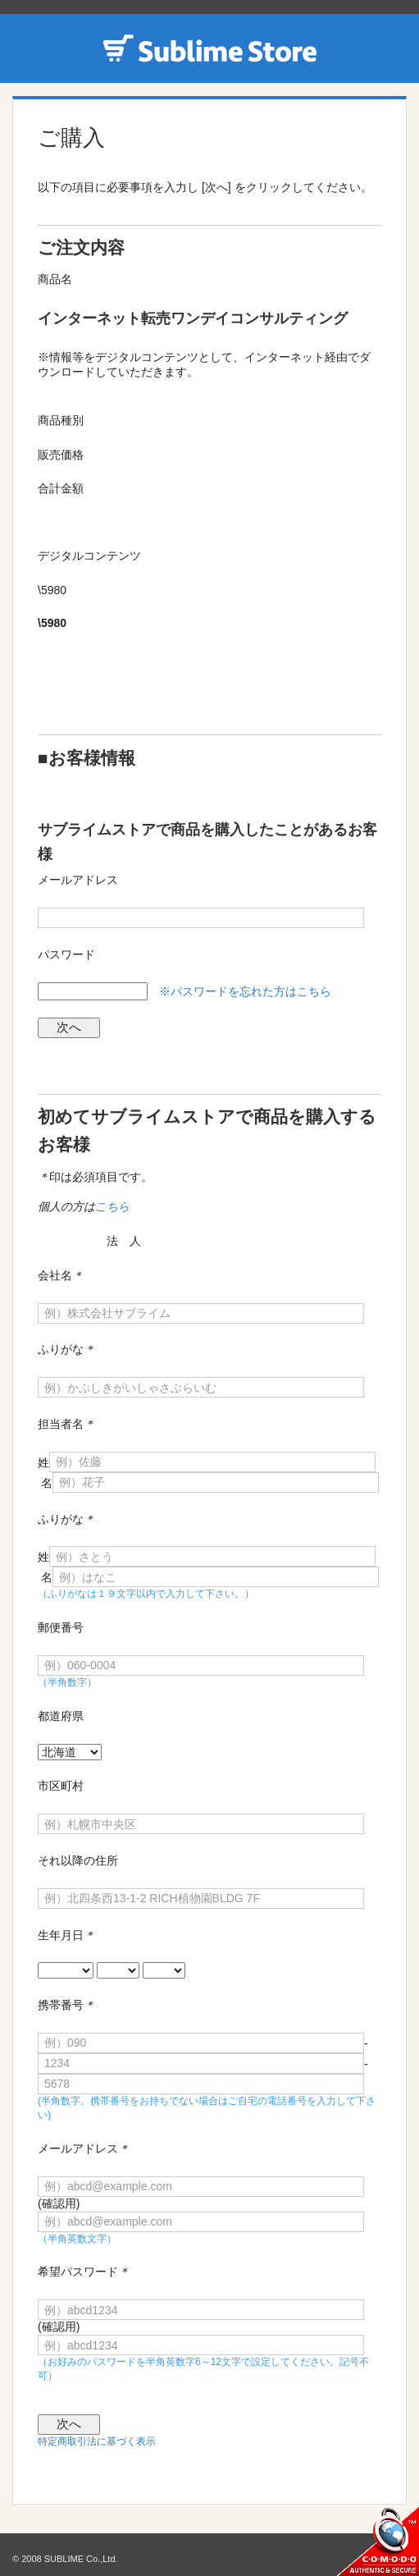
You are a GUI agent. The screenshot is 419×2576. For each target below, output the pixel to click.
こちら (112, 1206)
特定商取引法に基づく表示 (97, 2441)
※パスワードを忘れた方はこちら (245, 991)
